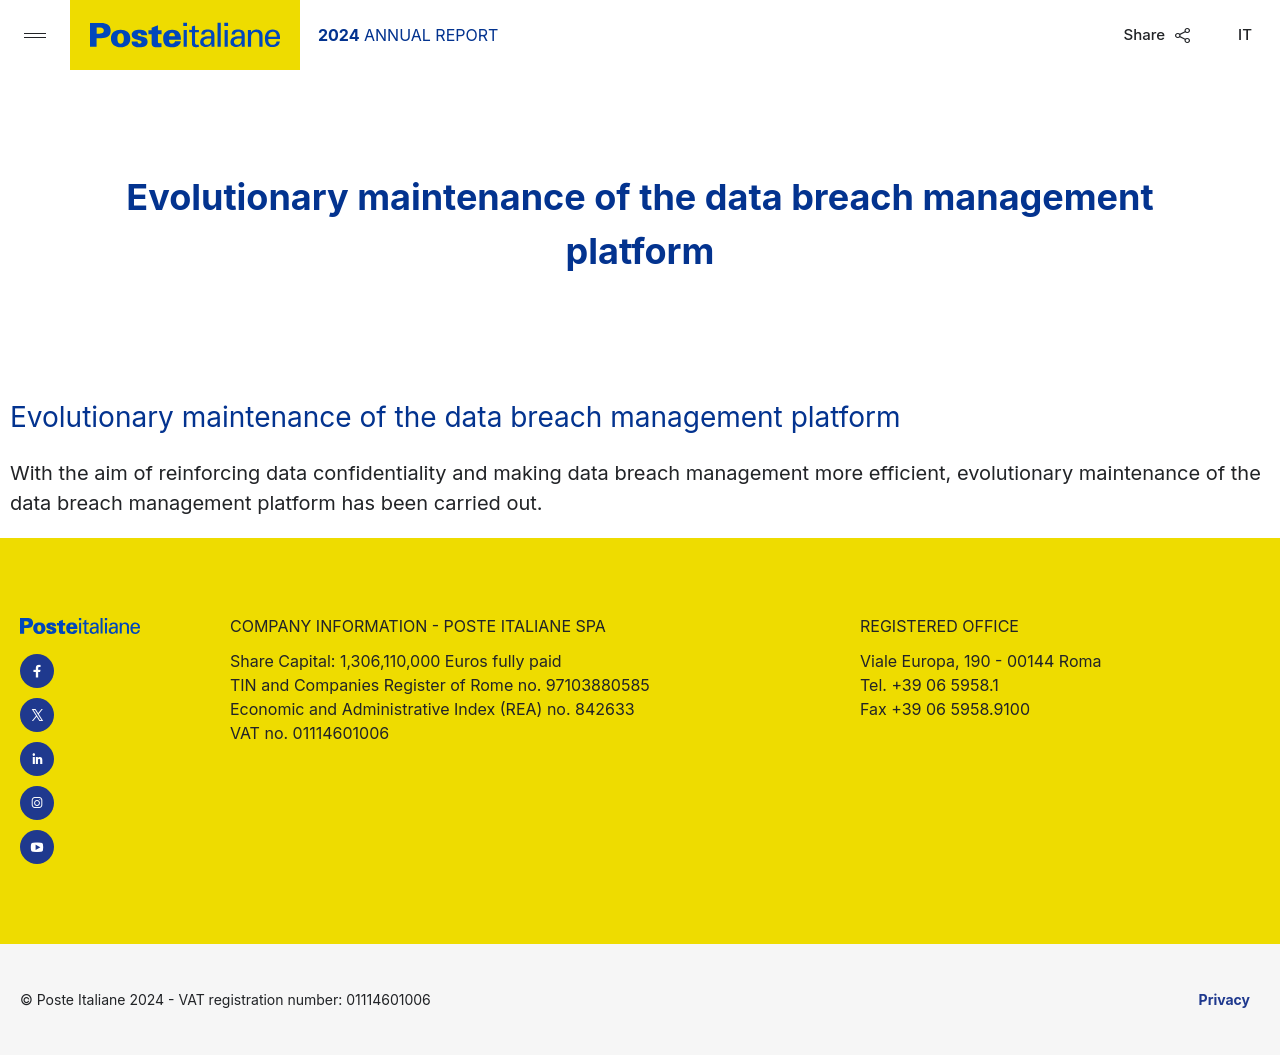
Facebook (37, 671)
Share (1144, 34)
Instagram (37, 803)
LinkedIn (37, 759)
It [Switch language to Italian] (1245, 34)
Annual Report (408, 35)
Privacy (1224, 999)
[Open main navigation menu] (35, 35)
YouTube (37, 847)
